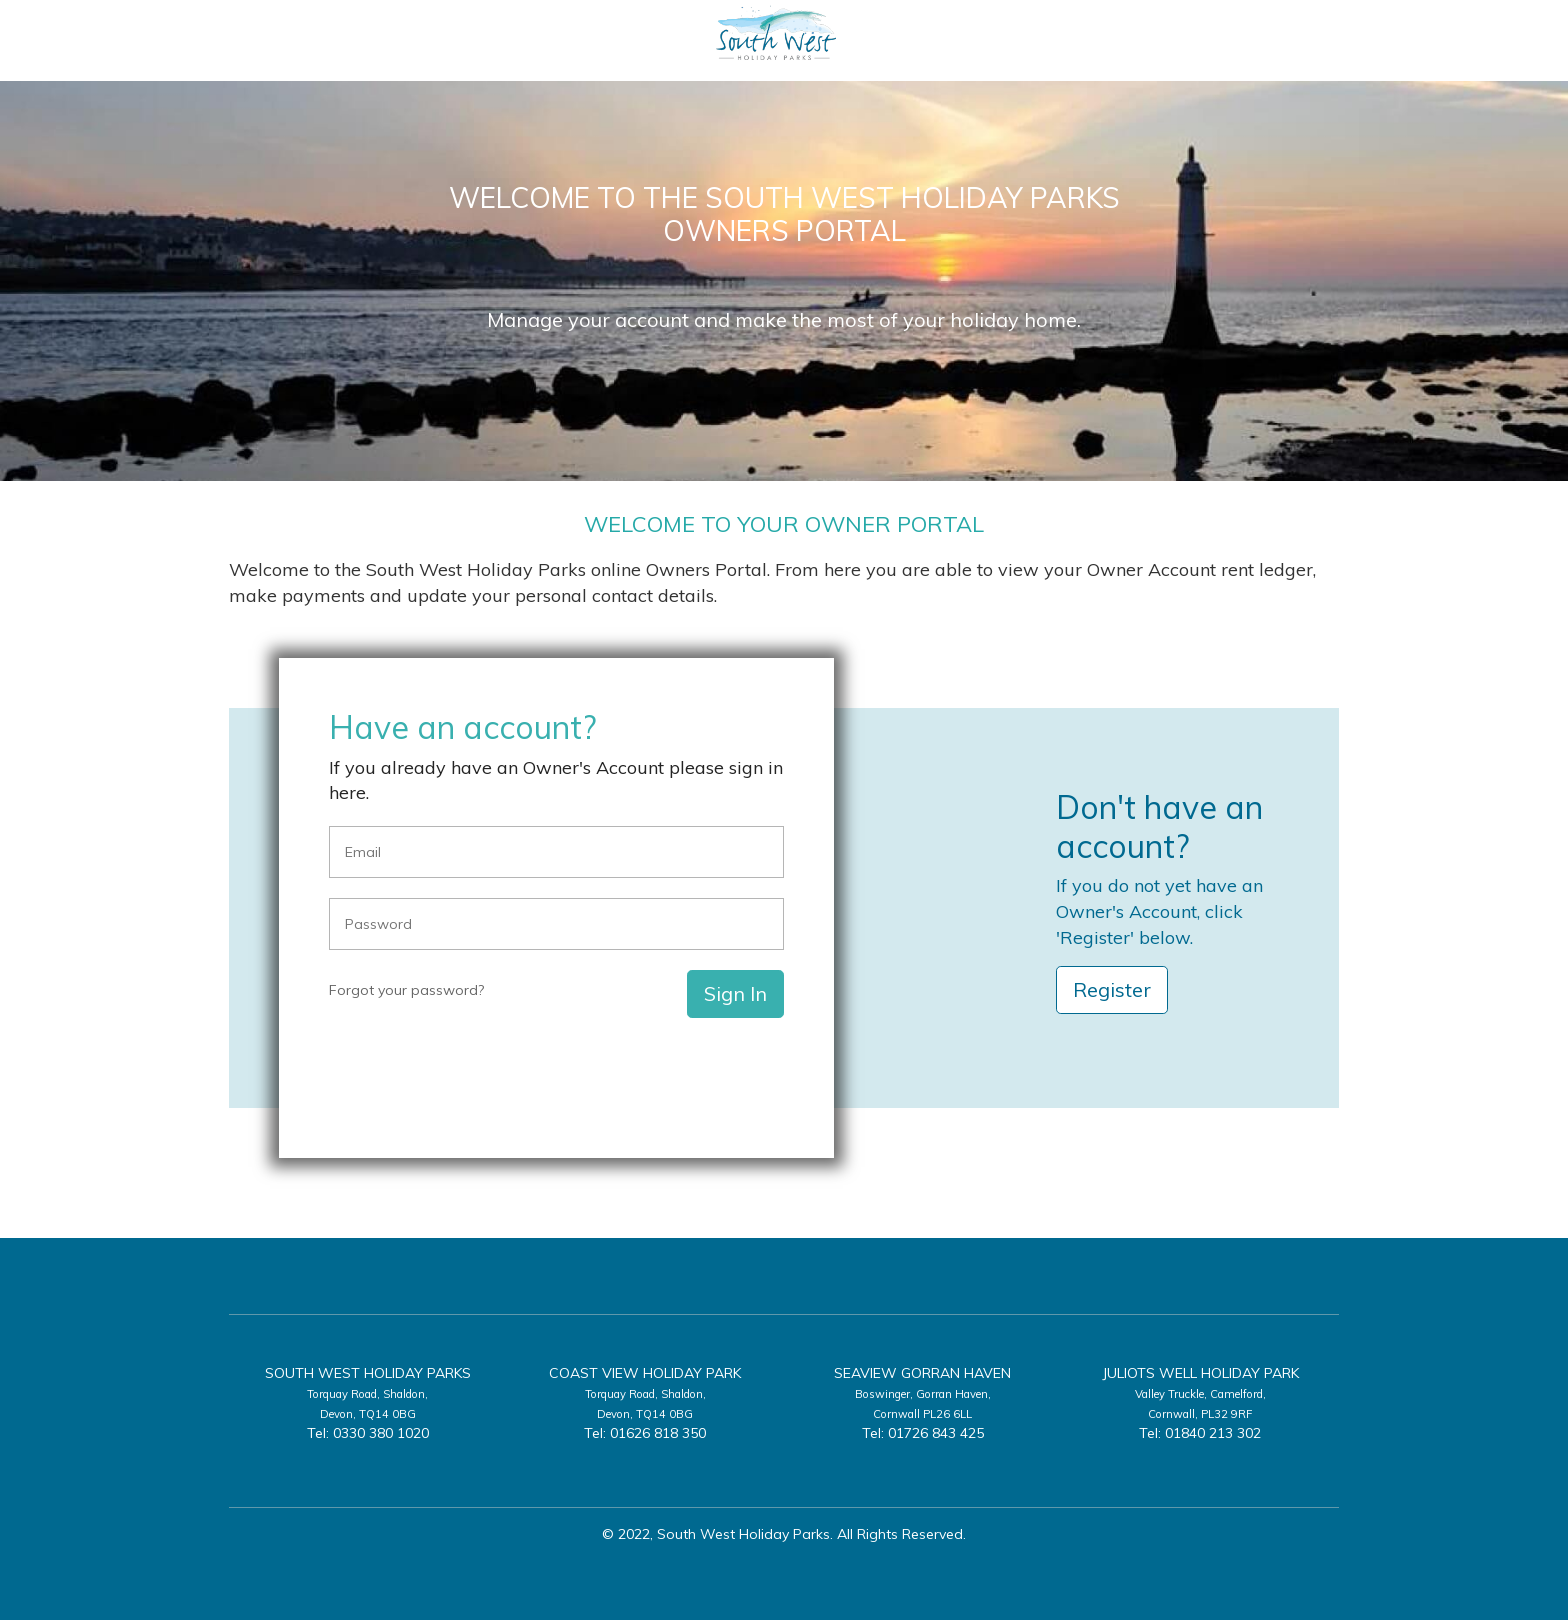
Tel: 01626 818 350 (645, 1433)
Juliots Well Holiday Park (1200, 1373)
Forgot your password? (406, 990)
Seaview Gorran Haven (922, 1373)
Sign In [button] (735, 993)
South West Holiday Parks (368, 1373)
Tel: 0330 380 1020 (368, 1433)
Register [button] (1112, 989)
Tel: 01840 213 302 (1200, 1433)
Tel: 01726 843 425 (923, 1433)
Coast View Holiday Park (645, 1373)
